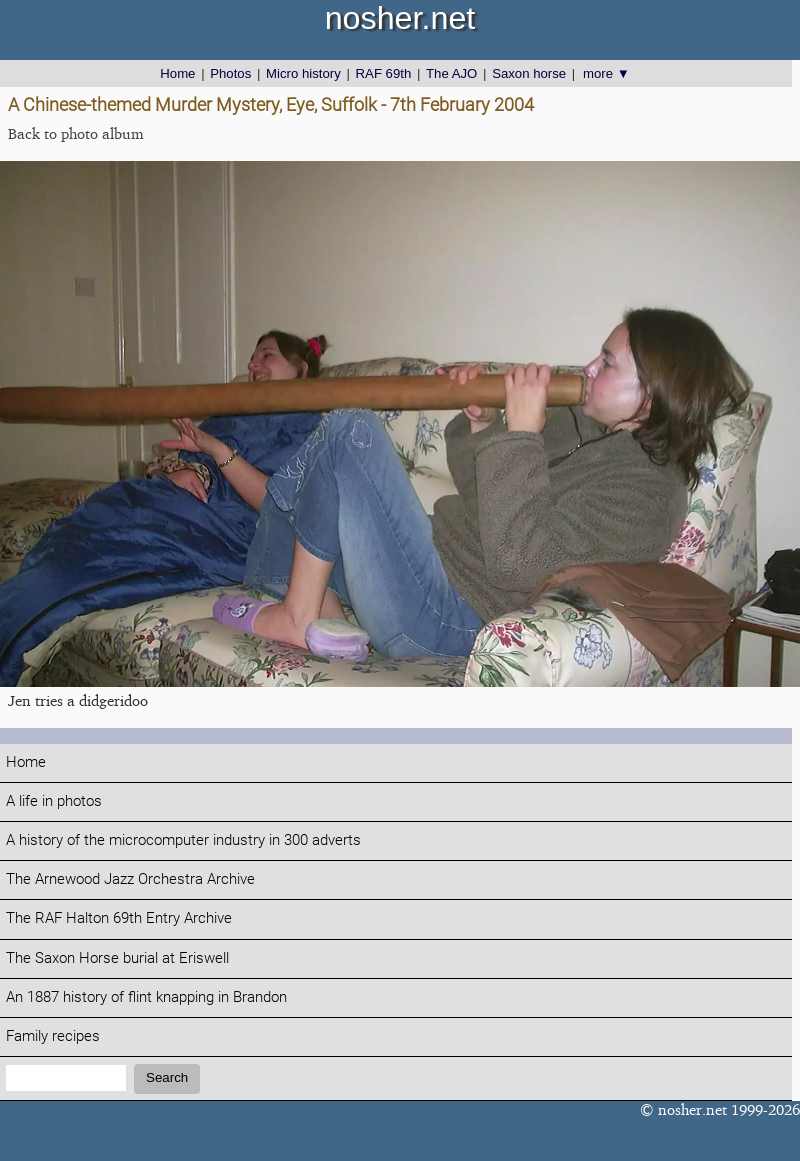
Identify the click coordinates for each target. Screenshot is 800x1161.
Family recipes (53, 1036)
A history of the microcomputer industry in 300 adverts (183, 840)
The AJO (451, 73)
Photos (230, 73)
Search (167, 1077)
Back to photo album (76, 133)
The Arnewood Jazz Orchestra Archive (130, 879)
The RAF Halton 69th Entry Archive (119, 918)
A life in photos (54, 801)
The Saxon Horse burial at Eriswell (117, 958)
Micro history (303, 73)
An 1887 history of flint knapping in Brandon (146, 997)
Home (177, 73)
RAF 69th (384, 73)
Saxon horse (529, 73)
